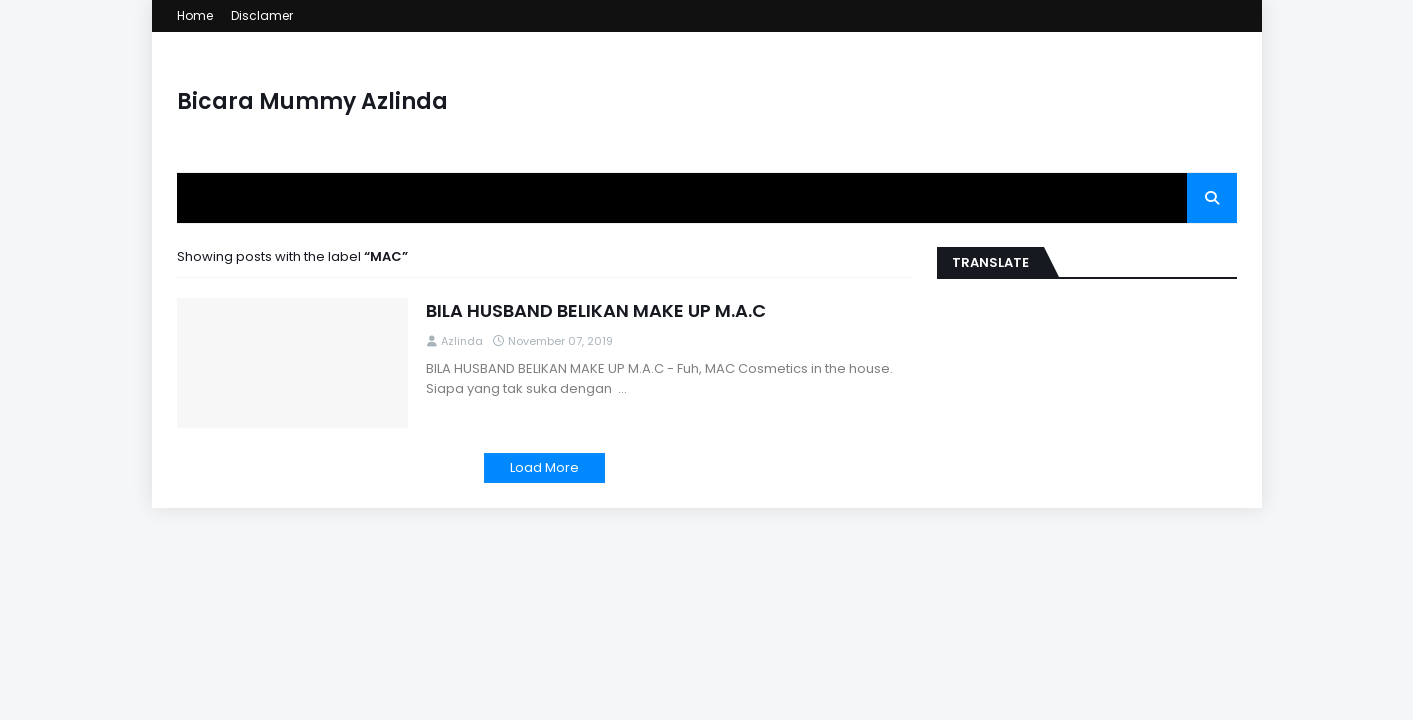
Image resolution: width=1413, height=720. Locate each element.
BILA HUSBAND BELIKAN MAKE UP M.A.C (596, 310)
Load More (544, 467)
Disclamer (262, 15)
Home (195, 15)
